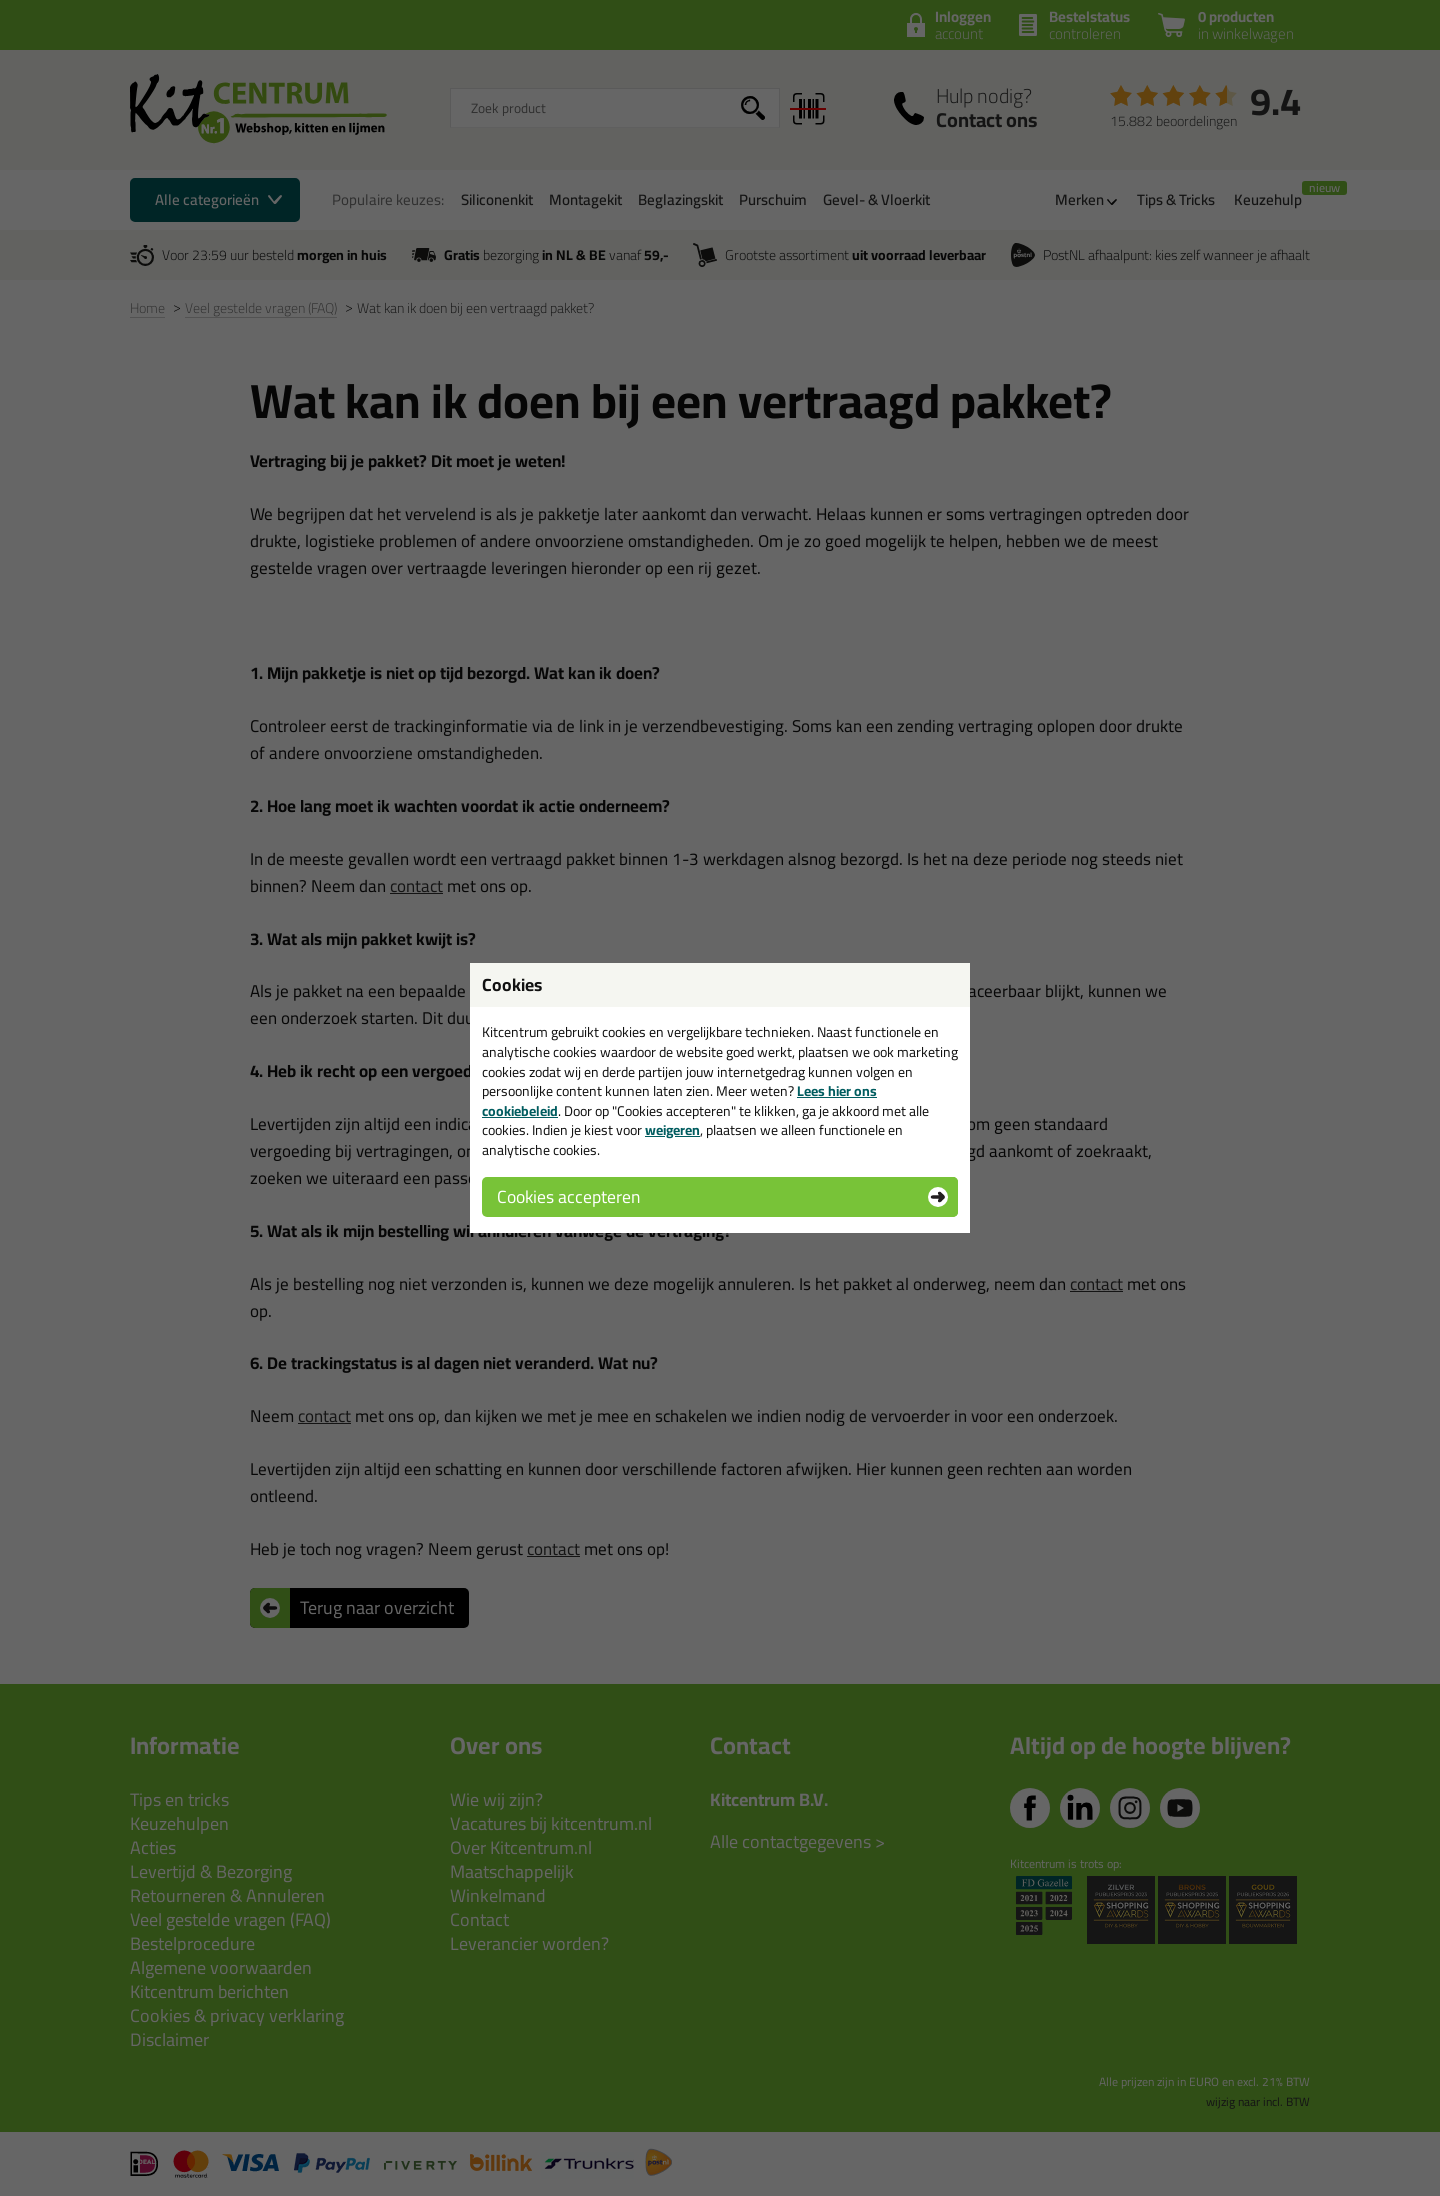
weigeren (672, 1130)
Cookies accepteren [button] (568, 1196)
